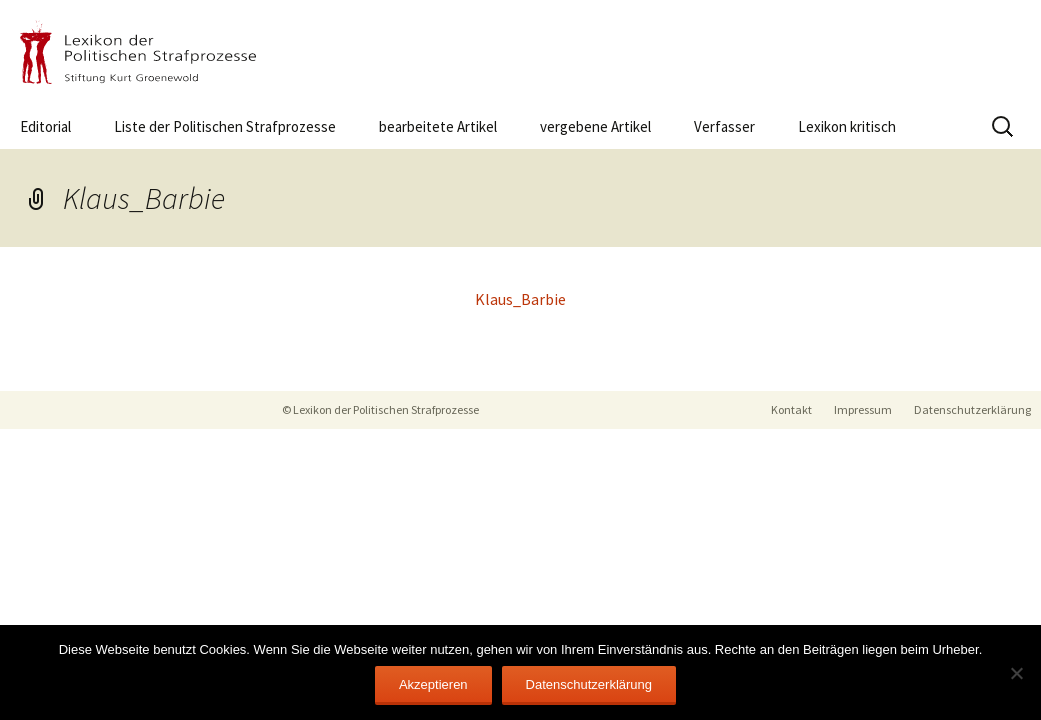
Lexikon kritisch (847, 126)
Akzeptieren (433, 684)
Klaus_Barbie (520, 299)
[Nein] (1016, 673)
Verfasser (724, 126)
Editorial (45, 126)
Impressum (863, 409)
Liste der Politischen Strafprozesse (225, 126)
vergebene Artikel (595, 126)
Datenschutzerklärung (972, 409)
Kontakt (791, 409)
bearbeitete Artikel (438, 126)
